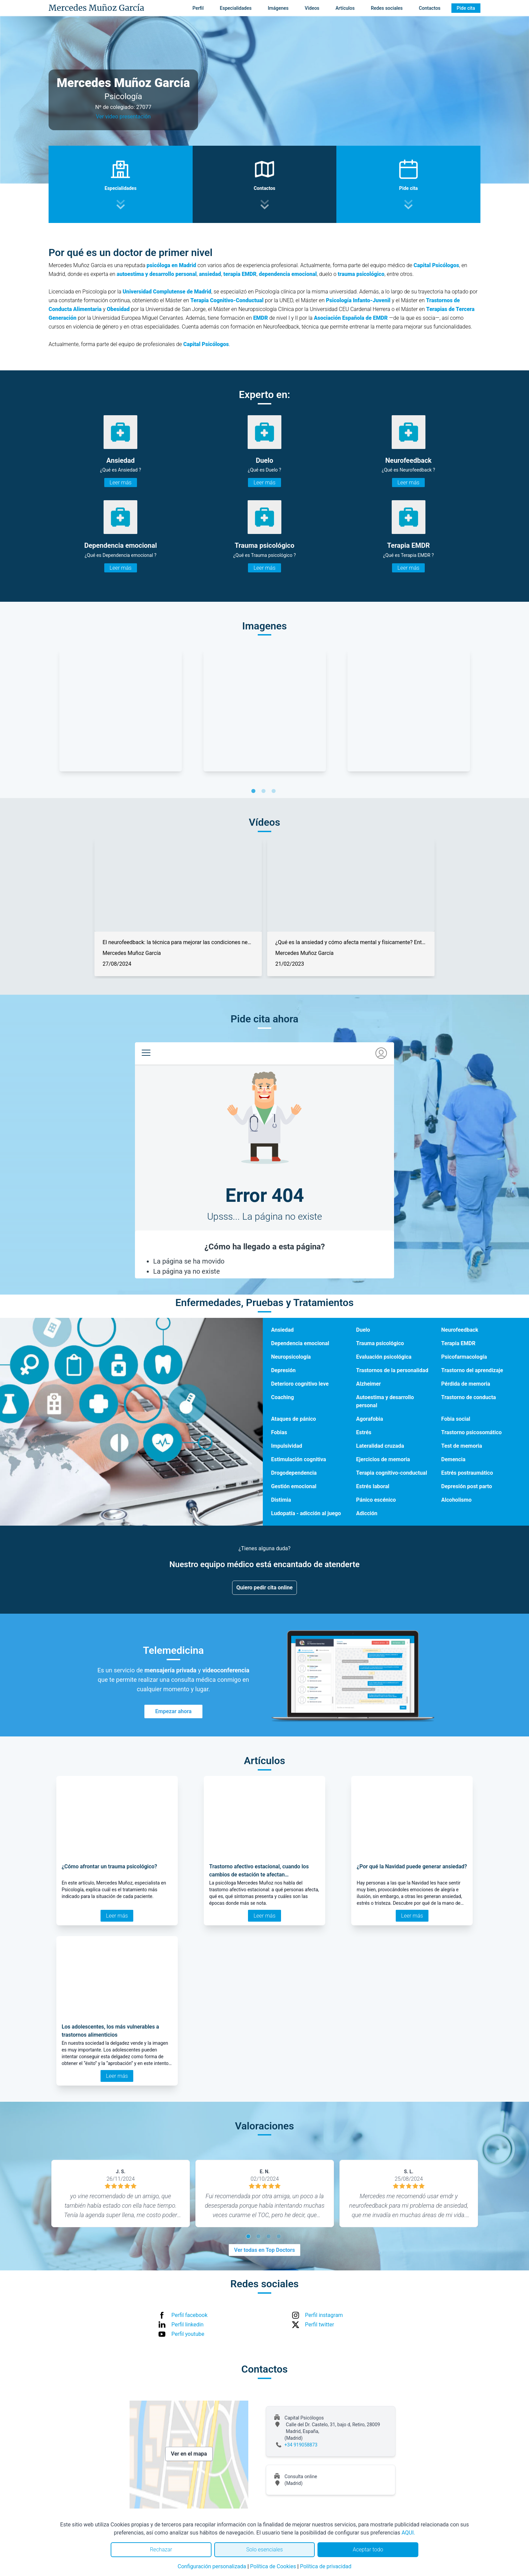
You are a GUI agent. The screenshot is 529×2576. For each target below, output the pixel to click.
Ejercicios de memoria (383, 1459)
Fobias (279, 1432)
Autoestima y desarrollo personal (385, 1401)
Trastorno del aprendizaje (472, 1370)
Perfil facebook (189, 2315)
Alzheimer (368, 1384)
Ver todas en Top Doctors (264, 2250)
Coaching (282, 1397)
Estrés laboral (372, 1486)
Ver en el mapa (189, 2454)
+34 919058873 (300, 2444)
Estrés (363, 1432)
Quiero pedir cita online (264, 1587)
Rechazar (161, 2549)
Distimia (281, 1500)
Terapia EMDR (458, 1343)
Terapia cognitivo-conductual (391, 1473)
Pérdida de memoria (465, 1384)
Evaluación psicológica (384, 1357)
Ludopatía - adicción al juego (306, 1513)
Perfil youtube (187, 2334)
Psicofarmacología (464, 1357)
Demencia (453, 1459)
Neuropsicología (291, 1357)
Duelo (363, 1330)
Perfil (198, 8)
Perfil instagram (324, 2315)
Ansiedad (282, 1330)
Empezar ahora (173, 1711)
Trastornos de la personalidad (392, 1370)
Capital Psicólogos (436, 265)
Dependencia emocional (300, 1343)
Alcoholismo (456, 1500)
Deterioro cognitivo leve (300, 1384)
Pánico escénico (376, 1500)
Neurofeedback (459, 1330)
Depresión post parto (466, 1486)
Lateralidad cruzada (380, 1446)
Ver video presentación (123, 116)
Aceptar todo (368, 2549)
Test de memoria (461, 1446)
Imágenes (278, 8)
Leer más (121, 482)
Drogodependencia (293, 1473)
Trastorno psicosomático (471, 1432)
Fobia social (455, 1419)
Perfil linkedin (187, 2324)
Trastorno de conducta (468, 1397)
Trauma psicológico (380, 1343)
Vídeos (312, 8)
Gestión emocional (293, 1486)
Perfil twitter (319, 2324)
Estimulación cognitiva (298, 1459)
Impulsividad (286, 1446)
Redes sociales (386, 8)
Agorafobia (369, 1419)
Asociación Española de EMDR (351, 318)
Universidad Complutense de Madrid (166, 291)
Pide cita (466, 8)
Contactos (429, 8)
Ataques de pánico (293, 1419)
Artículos (345, 8)
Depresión (283, 1370)
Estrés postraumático (467, 1473)
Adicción (367, 1513)
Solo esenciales (264, 2549)
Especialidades (236, 8)
